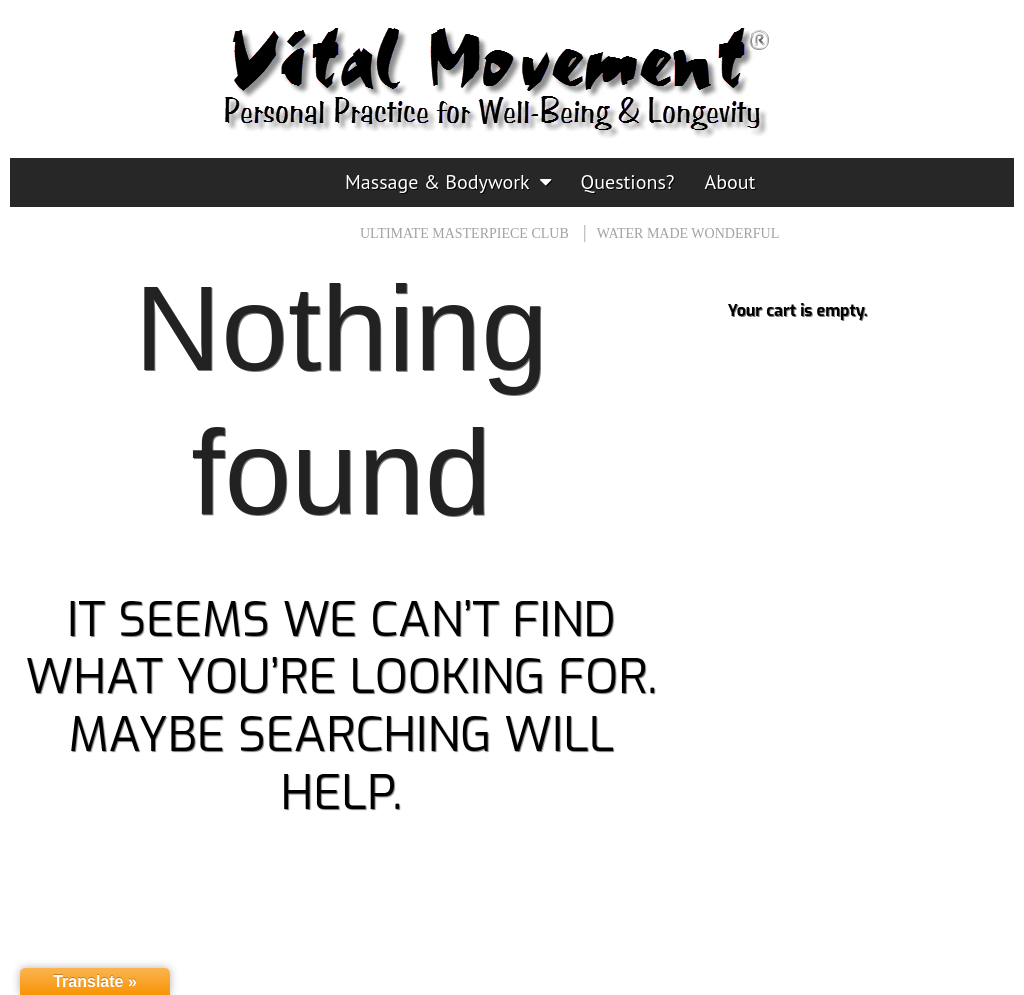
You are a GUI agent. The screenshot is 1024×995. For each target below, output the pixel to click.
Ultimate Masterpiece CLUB (464, 233)
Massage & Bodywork (437, 182)
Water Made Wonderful (688, 233)
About (730, 182)
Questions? (628, 182)
